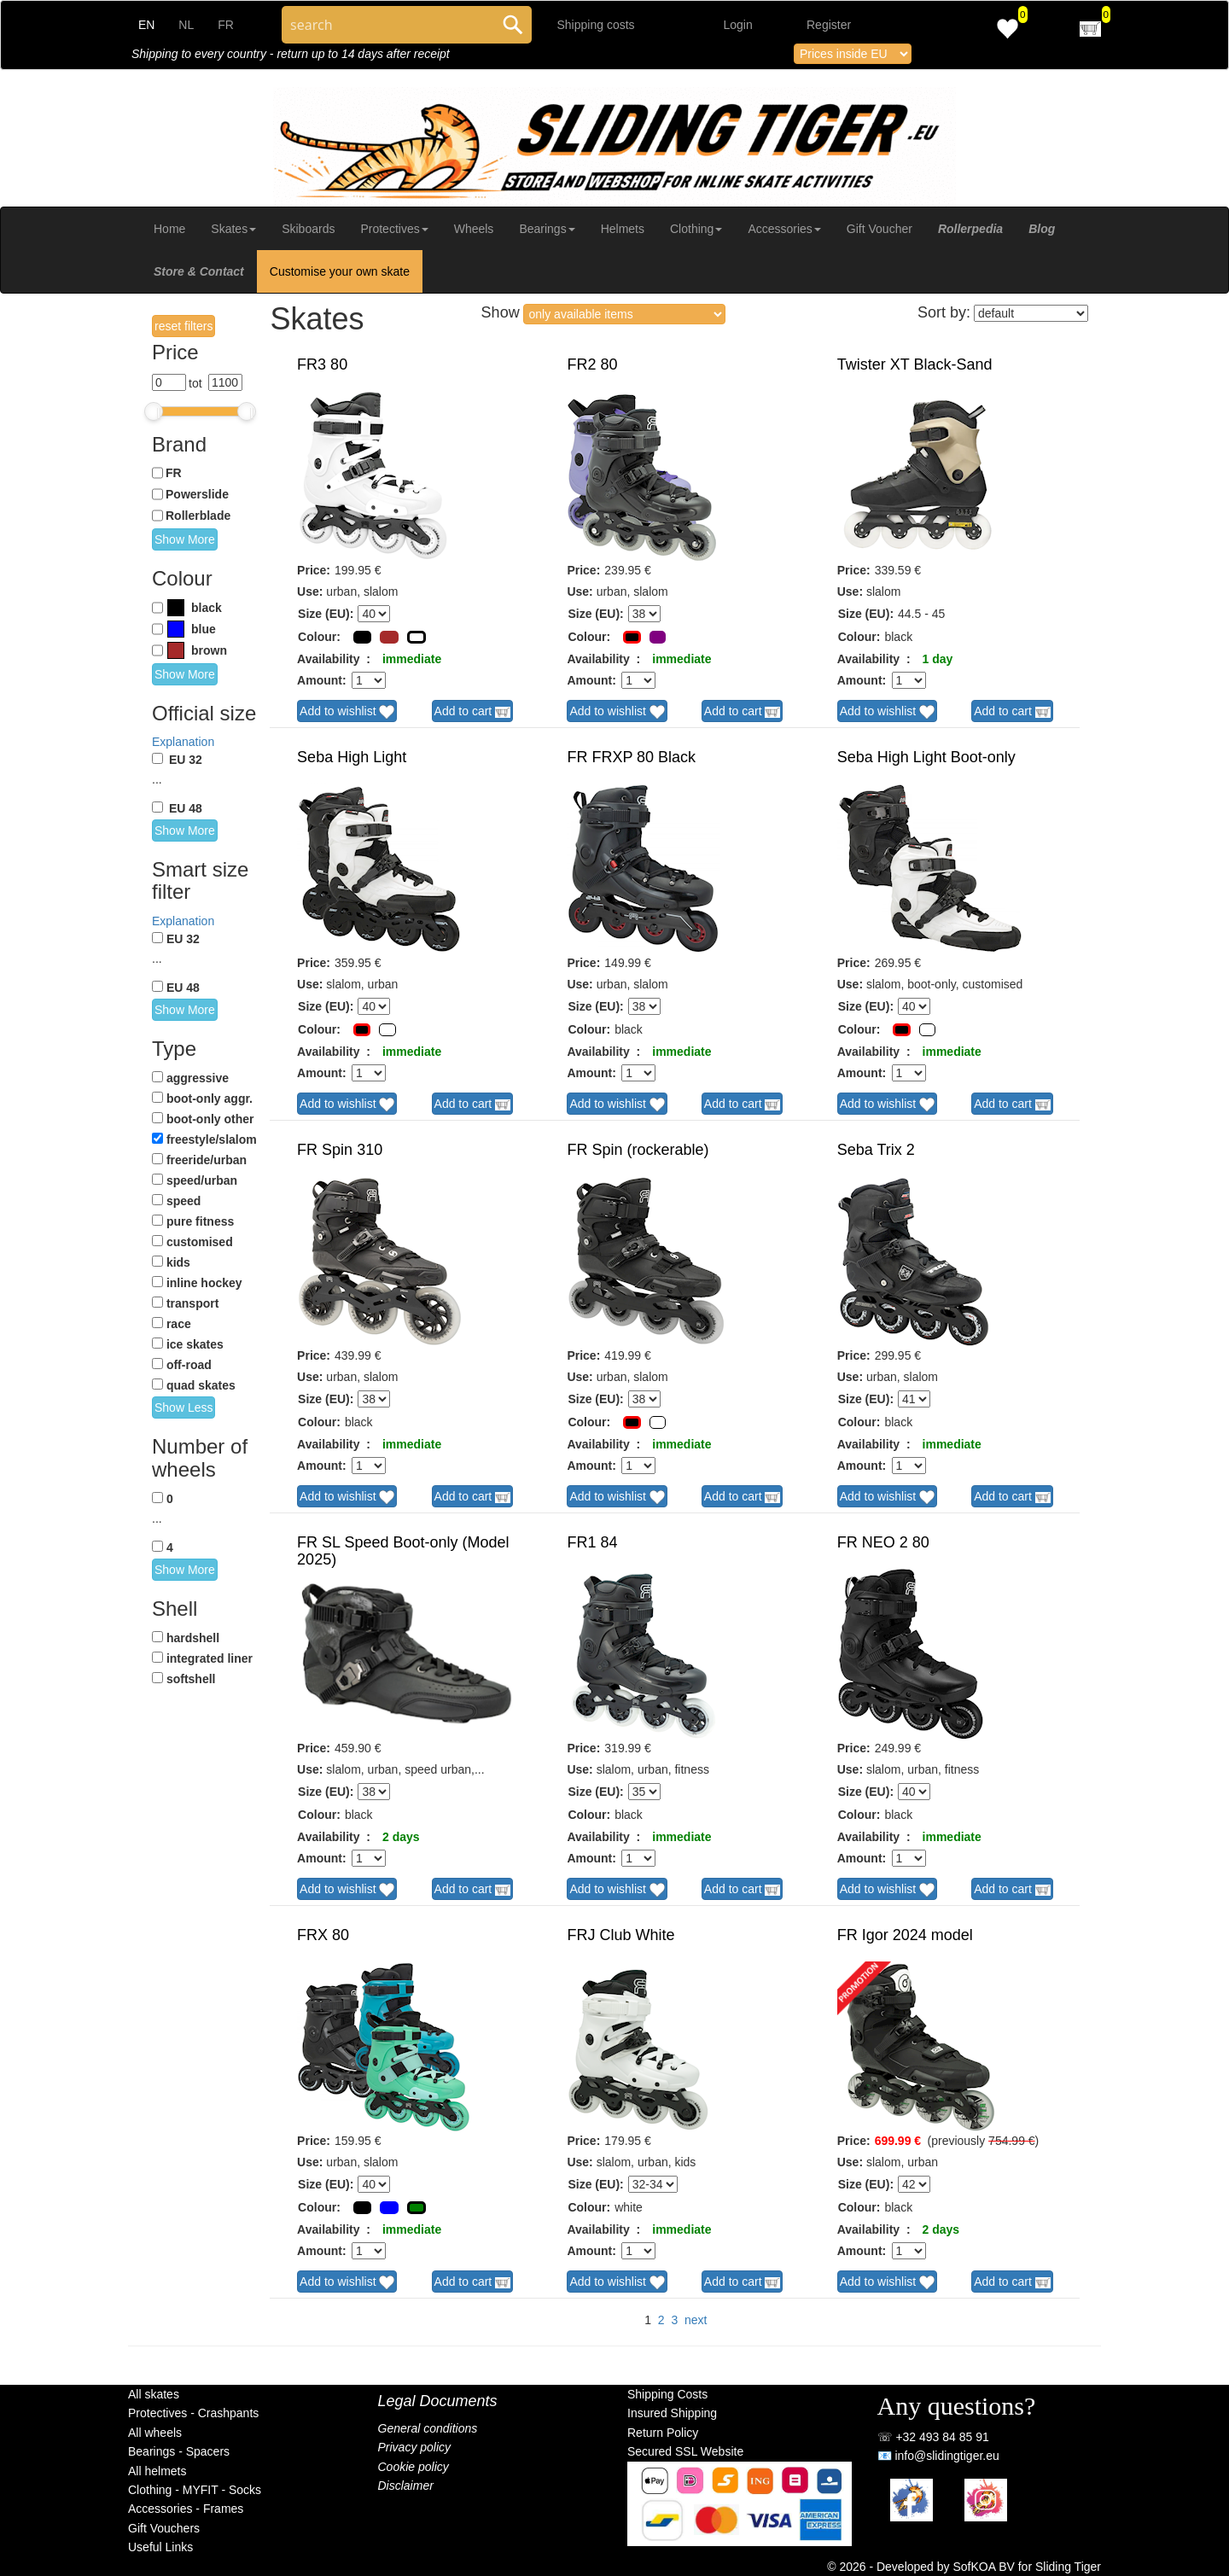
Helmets (622, 229)
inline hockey (204, 1283)
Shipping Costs (667, 2394)
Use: (310, 591)
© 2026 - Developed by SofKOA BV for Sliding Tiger (964, 2566)
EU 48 (185, 808)
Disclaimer (406, 2485)
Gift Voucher (879, 229)
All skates (153, 2394)
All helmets (157, 2471)
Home (169, 229)
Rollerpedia (970, 229)
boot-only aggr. (209, 1098)
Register (829, 25)
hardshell (192, 1638)
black (206, 608)
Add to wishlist (347, 712)
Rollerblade (198, 515)
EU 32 (185, 759)
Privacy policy (414, 2447)
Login (738, 25)
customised (199, 1242)
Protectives (394, 229)
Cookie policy (413, 2467)
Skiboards (308, 229)
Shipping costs (596, 25)
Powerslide (197, 494)
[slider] (153, 411)
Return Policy (662, 2432)
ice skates (195, 1344)
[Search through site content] (388, 24)
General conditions (428, 2428)
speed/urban (201, 1180)
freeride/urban (206, 1160)
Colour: (319, 637)
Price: (313, 570)
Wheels (474, 229)
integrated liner (209, 1658)
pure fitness (200, 1221)
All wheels (155, 2432)
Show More (184, 539)
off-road (189, 1365)
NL (186, 25)
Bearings (546, 229)
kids (178, 1262)
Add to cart (472, 712)
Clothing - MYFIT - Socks (194, 2490)
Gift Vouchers (164, 2528)
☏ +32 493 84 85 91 (933, 2437)
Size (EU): (325, 614)
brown (209, 650)
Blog (1041, 229)
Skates (233, 229)
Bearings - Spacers (179, 2451)
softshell (191, 1679)
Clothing (696, 229)
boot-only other (210, 1119)
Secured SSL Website (685, 2451)
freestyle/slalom (211, 1139)
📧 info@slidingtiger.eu (938, 2455)
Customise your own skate (340, 271)
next (695, 2320)
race (178, 1324)
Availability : (333, 659)
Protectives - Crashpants (193, 2413)
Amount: (322, 680)
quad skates (201, 1385)
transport (192, 1303)
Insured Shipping (672, 2413)
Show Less (183, 1407)
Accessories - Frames (185, 2508)
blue (203, 629)
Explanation (183, 742)
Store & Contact (199, 271)
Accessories (784, 229)
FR (226, 25)
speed (183, 1201)
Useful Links (160, 2547)
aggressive (197, 1078)
